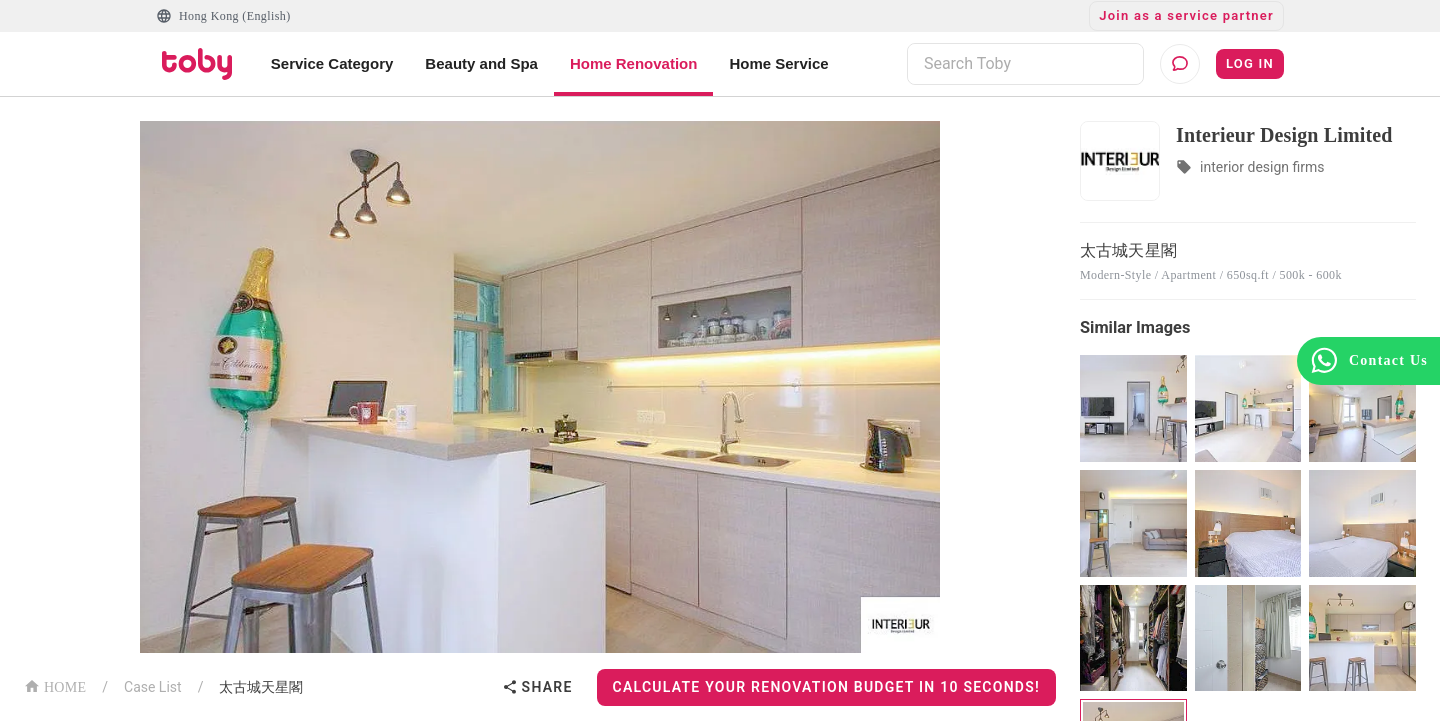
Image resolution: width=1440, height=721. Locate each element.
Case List (153, 687)
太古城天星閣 (261, 687)
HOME (55, 685)
